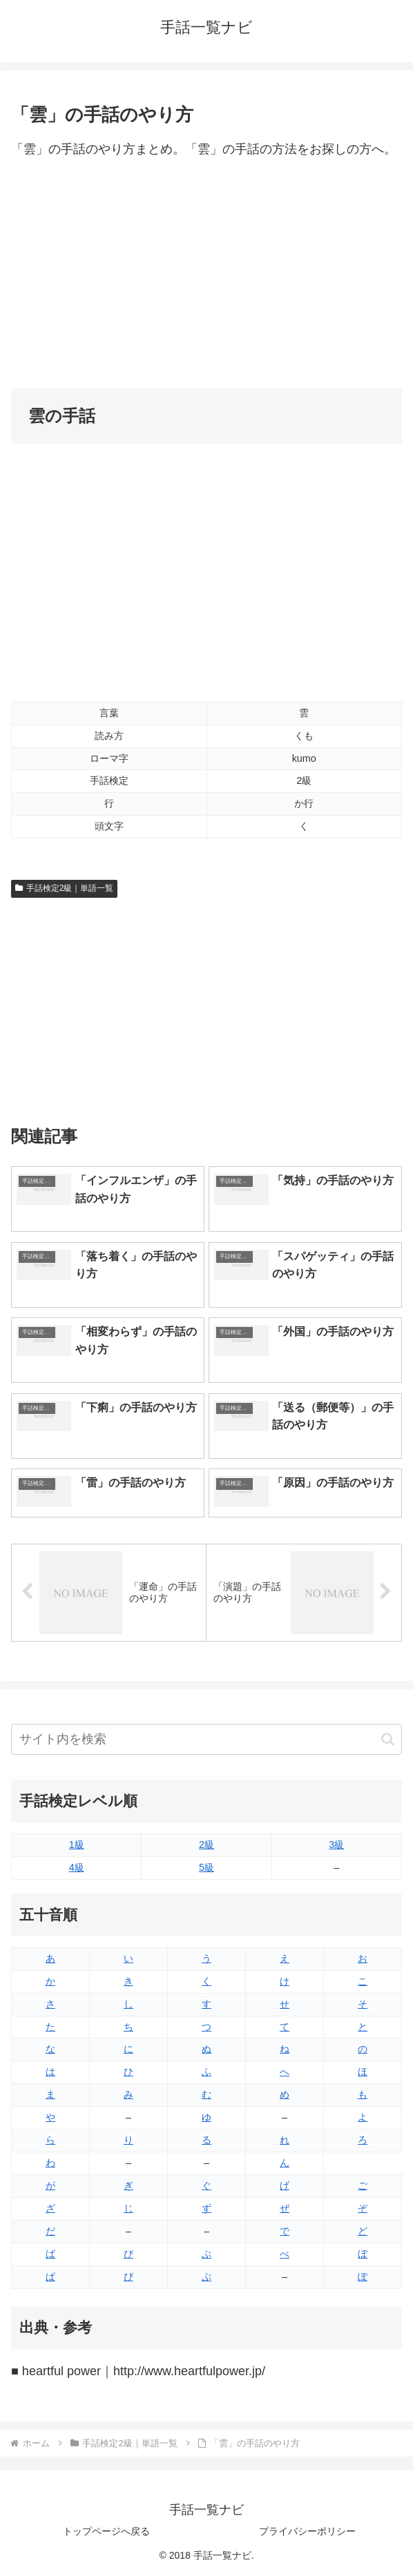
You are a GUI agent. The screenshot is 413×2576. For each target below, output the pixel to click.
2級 (206, 1844)
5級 (206, 1867)
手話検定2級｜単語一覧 (64, 888)
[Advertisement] (206, 274)
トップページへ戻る (106, 2531)
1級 (76, 1844)
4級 (76, 1867)
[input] (206, 1739)
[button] (388, 1739)
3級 (336, 1844)
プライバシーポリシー (307, 2531)
